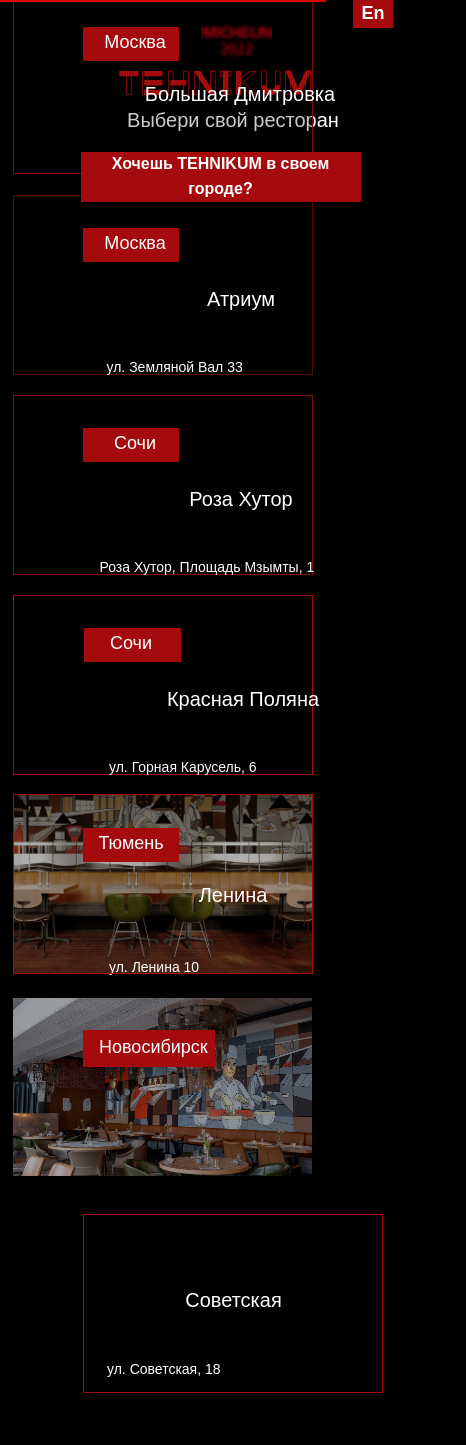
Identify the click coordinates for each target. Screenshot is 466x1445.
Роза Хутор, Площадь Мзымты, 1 (207, 567)
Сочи (135, 443)
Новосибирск (153, 1047)
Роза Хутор (240, 499)
